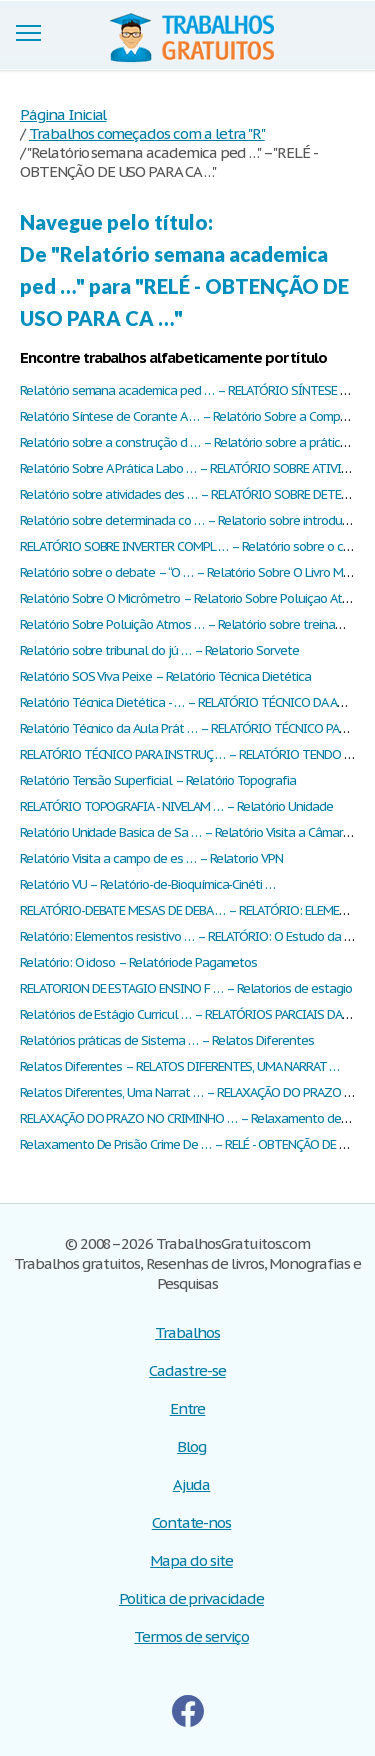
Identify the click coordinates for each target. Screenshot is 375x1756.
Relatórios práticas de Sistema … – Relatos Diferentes (167, 1040)
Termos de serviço (191, 1636)
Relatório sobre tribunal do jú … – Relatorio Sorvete (159, 650)
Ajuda (192, 1484)
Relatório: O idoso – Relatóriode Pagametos (138, 962)
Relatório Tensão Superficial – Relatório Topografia (158, 780)
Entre (188, 1408)
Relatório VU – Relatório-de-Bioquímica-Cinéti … (147, 884)
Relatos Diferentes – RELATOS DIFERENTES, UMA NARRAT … (179, 1066)
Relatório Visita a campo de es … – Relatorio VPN (151, 858)
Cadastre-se (187, 1370)
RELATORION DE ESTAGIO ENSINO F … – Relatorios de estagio (186, 988)
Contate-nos (192, 1522)
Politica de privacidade (191, 1598)
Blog (191, 1446)
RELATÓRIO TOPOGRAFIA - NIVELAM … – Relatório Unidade (176, 806)
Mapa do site (191, 1560)
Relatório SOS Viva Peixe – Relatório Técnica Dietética (165, 676)
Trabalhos (187, 1332)
